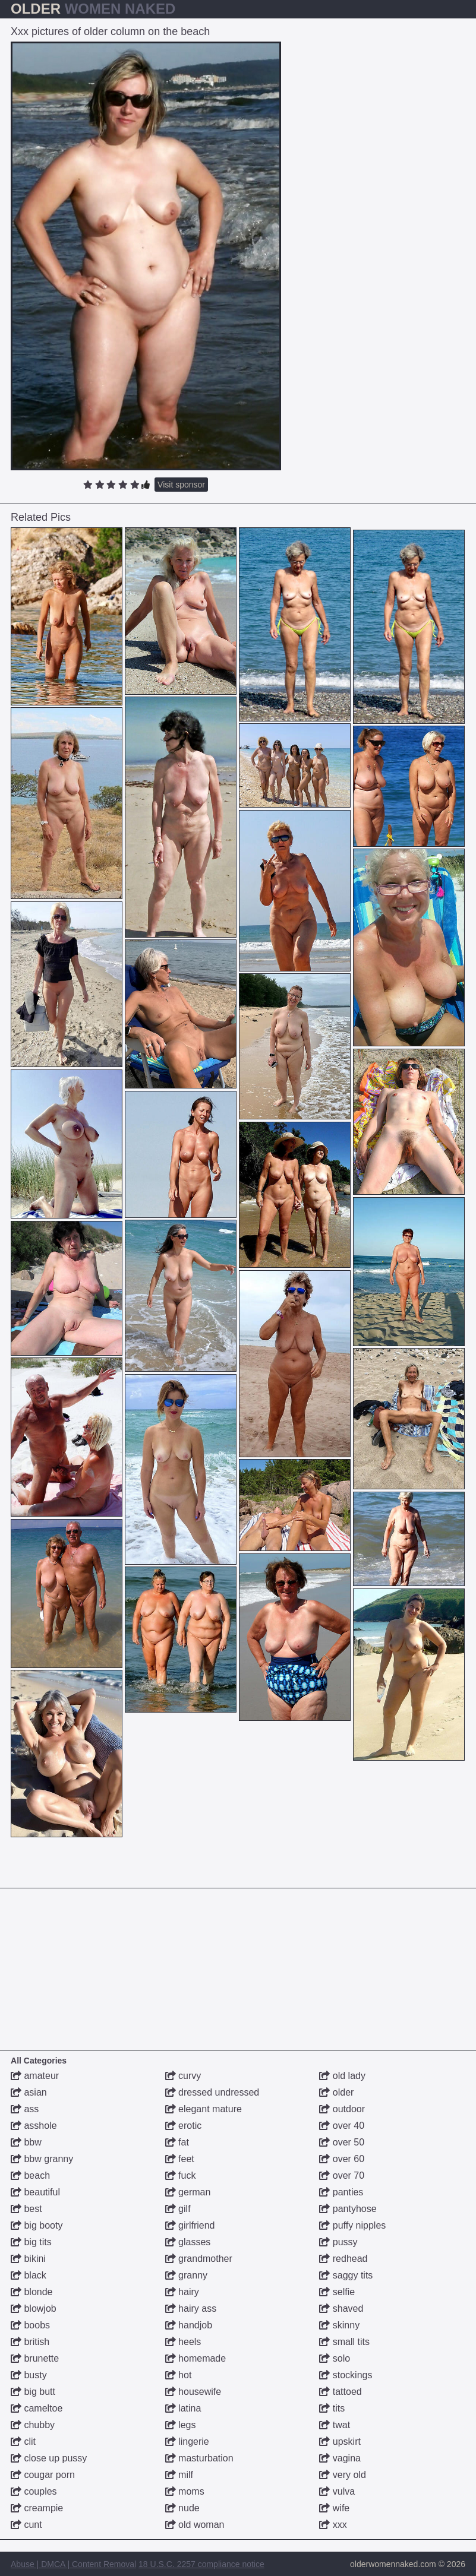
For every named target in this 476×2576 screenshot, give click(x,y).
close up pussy (49, 2458)
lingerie (187, 2441)
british (30, 2342)
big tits (31, 2242)
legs (180, 2425)
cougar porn (43, 2475)
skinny (339, 2325)
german (188, 2192)
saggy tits (346, 2275)
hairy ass (190, 2308)
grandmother (198, 2259)
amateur (35, 2076)
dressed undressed (212, 2092)
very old (342, 2475)
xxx (332, 2525)
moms (184, 2491)
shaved (341, 2308)
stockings (345, 2375)
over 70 (341, 2175)
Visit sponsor (181, 484)
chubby (33, 2425)
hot (178, 2375)
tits (332, 2408)
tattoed (340, 2392)
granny (186, 2275)
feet (179, 2159)
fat (177, 2142)
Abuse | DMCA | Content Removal (73, 2564)
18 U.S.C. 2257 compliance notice (201, 2564)
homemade (195, 2358)
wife (334, 2508)
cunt (26, 2525)
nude (182, 2508)
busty (29, 2375)
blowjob (33, 2308)
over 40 (341, 2126)
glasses (188, 2242)
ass (25, 2109)
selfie (337, 2292)
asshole (34, 2126)
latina (183, 2408)
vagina (340, 2458)
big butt (33, 2392)
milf (179, 2475)
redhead (343, 2259)
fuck (180, 2175)
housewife (193, 2392)
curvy (183, 2076)
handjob (188, 2325)
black (28, 2275)
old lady (342, 2076)
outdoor (342, 2109)
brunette (35, 2358)
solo (334, 2358)
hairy (182, 2292)
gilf (178, 2209)
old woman (195, 2525)
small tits (344, 2342)
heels (183, 2342)
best (26, 2209)
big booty (36, 2225)
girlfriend (190, 2225)
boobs (30, 2325)
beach (30, 2175)
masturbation (199, 2458)
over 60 (341, 2159)
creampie (37, 2508)
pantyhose (347, 2209)
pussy (338, 2242)
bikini (28, 2259)
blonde (32, 2292)
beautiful (35, 2192)
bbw (26, 2142)
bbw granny (42, 2159)
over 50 (341, 2142)
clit (23, 2441)
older (336, 2092)
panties (341, 2192)
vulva (337, 2491)
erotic (183, 2126)
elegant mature (203, 2109)
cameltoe (36, 2408)
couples (34, 2491)
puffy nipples (352, 2225)
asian (29, 2092)
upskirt (340, 2441)
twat (334, 2425)
